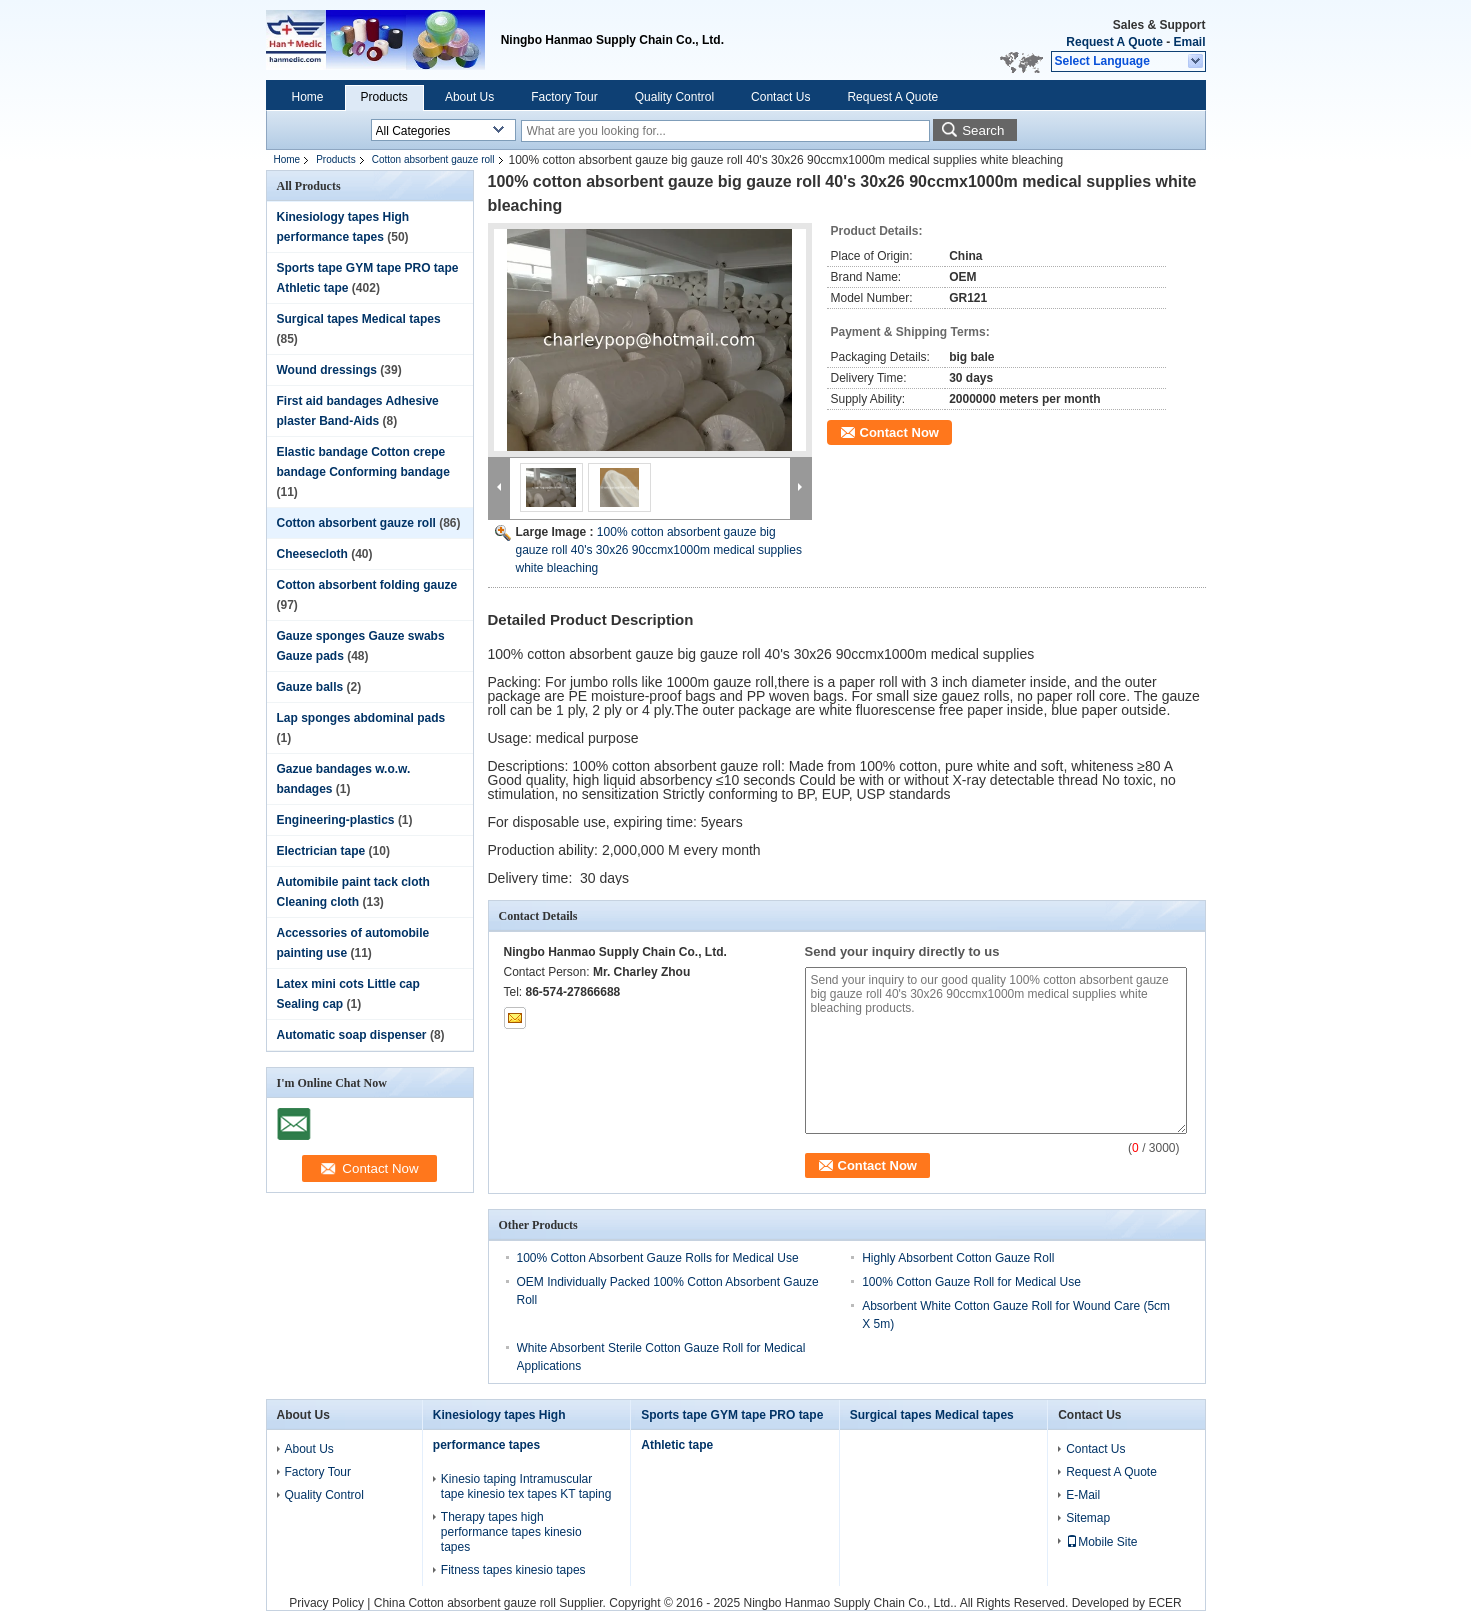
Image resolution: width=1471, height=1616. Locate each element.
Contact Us (780, 97)
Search (983, 130)
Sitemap (1088, 1518)
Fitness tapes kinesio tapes (513, 1570)
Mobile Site (1101, 1542)
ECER (1164, 1603)
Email (1189, 42)
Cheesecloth (312, 554)
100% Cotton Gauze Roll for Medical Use (971, 1282)
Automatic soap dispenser (352, 1035)
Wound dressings (327, 370)
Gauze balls (310, 687)
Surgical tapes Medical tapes (359, 319)
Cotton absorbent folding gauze (367, 585)
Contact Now (899, 432)
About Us (469, 97)
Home (308, 97)
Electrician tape (321, 851)
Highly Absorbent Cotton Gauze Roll (958, 1258)
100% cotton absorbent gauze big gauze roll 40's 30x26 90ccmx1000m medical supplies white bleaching (659, 550)
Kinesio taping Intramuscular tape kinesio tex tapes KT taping (526, 1486)
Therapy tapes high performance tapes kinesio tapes (511, 1532)
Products (384, 97)
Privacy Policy (326, 1603)
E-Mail (1083, 1495)
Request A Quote (1114, 42)
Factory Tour (564, 97)
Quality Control (674, 97)
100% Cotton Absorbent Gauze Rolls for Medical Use (658, 1258)
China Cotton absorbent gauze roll (465, 1603)
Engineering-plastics (336, 820)
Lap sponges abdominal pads (361, 718)
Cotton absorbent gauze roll (433, 159)
